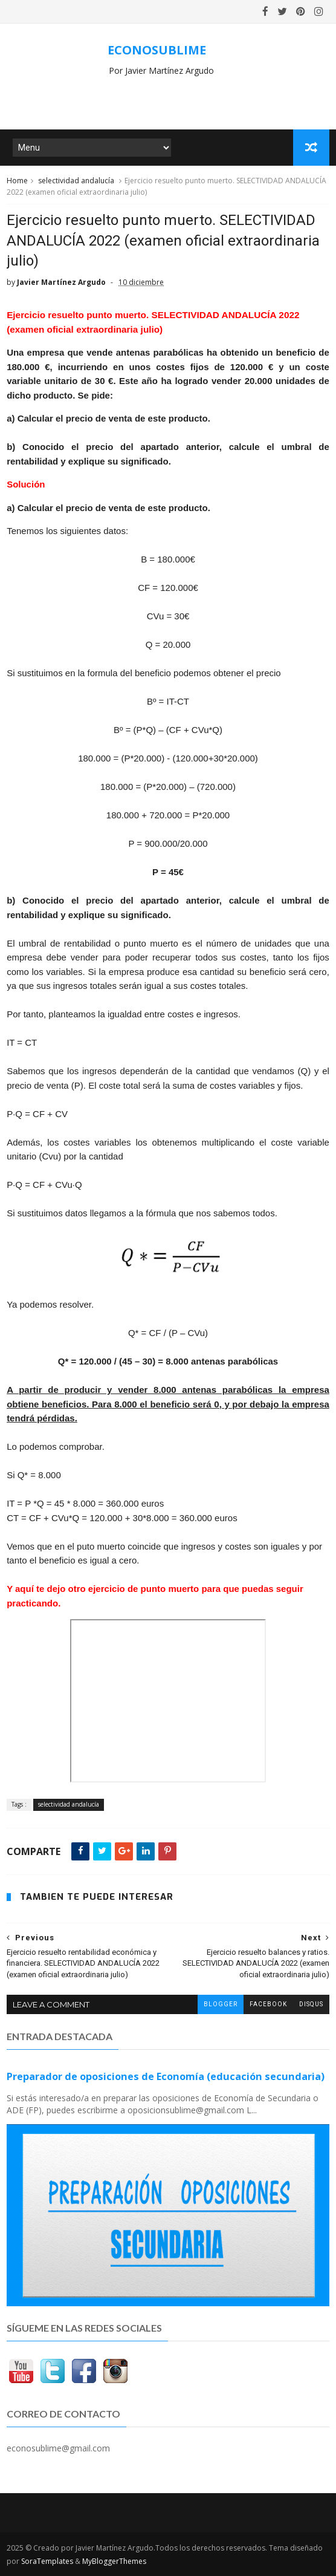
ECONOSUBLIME (157, 50)
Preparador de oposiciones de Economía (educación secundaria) (166, 2076)
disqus (311, 2004)
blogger (220, 2004)
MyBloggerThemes (114, 2561)
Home (17, 180)
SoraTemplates (47, 2561)
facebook (268, 2004)
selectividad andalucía (76, 180)
